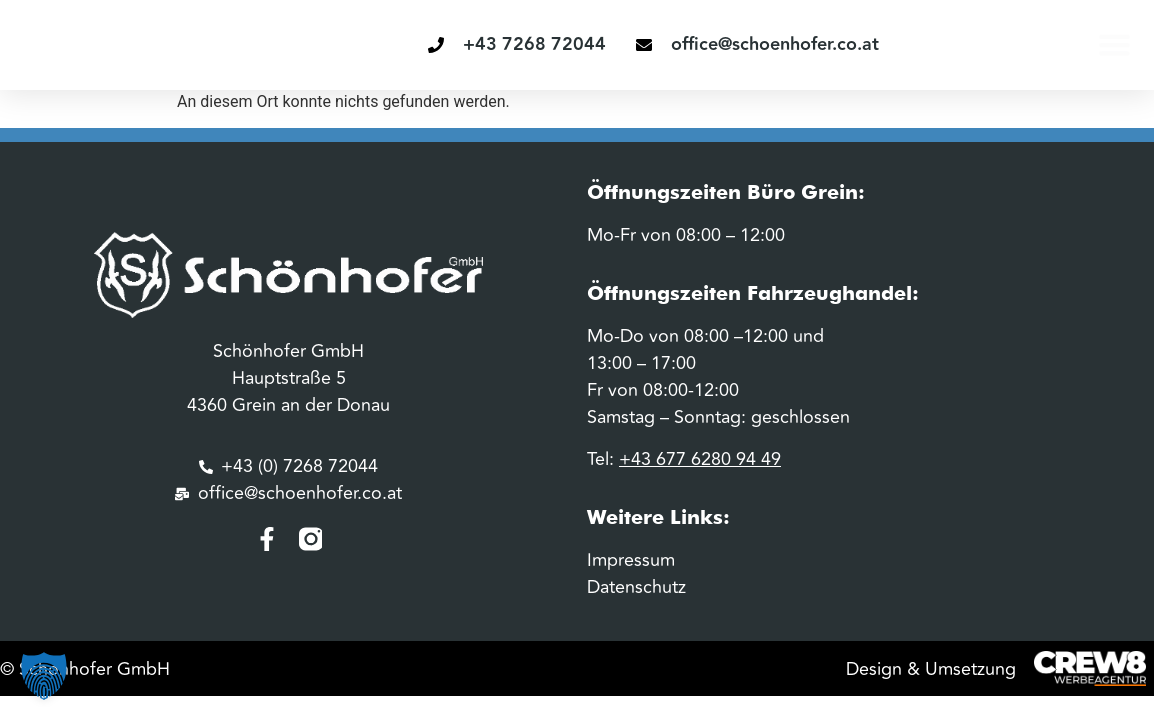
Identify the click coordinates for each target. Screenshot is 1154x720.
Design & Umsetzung (931, 669)
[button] (1115, 45)
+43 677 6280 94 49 (700, 459)
